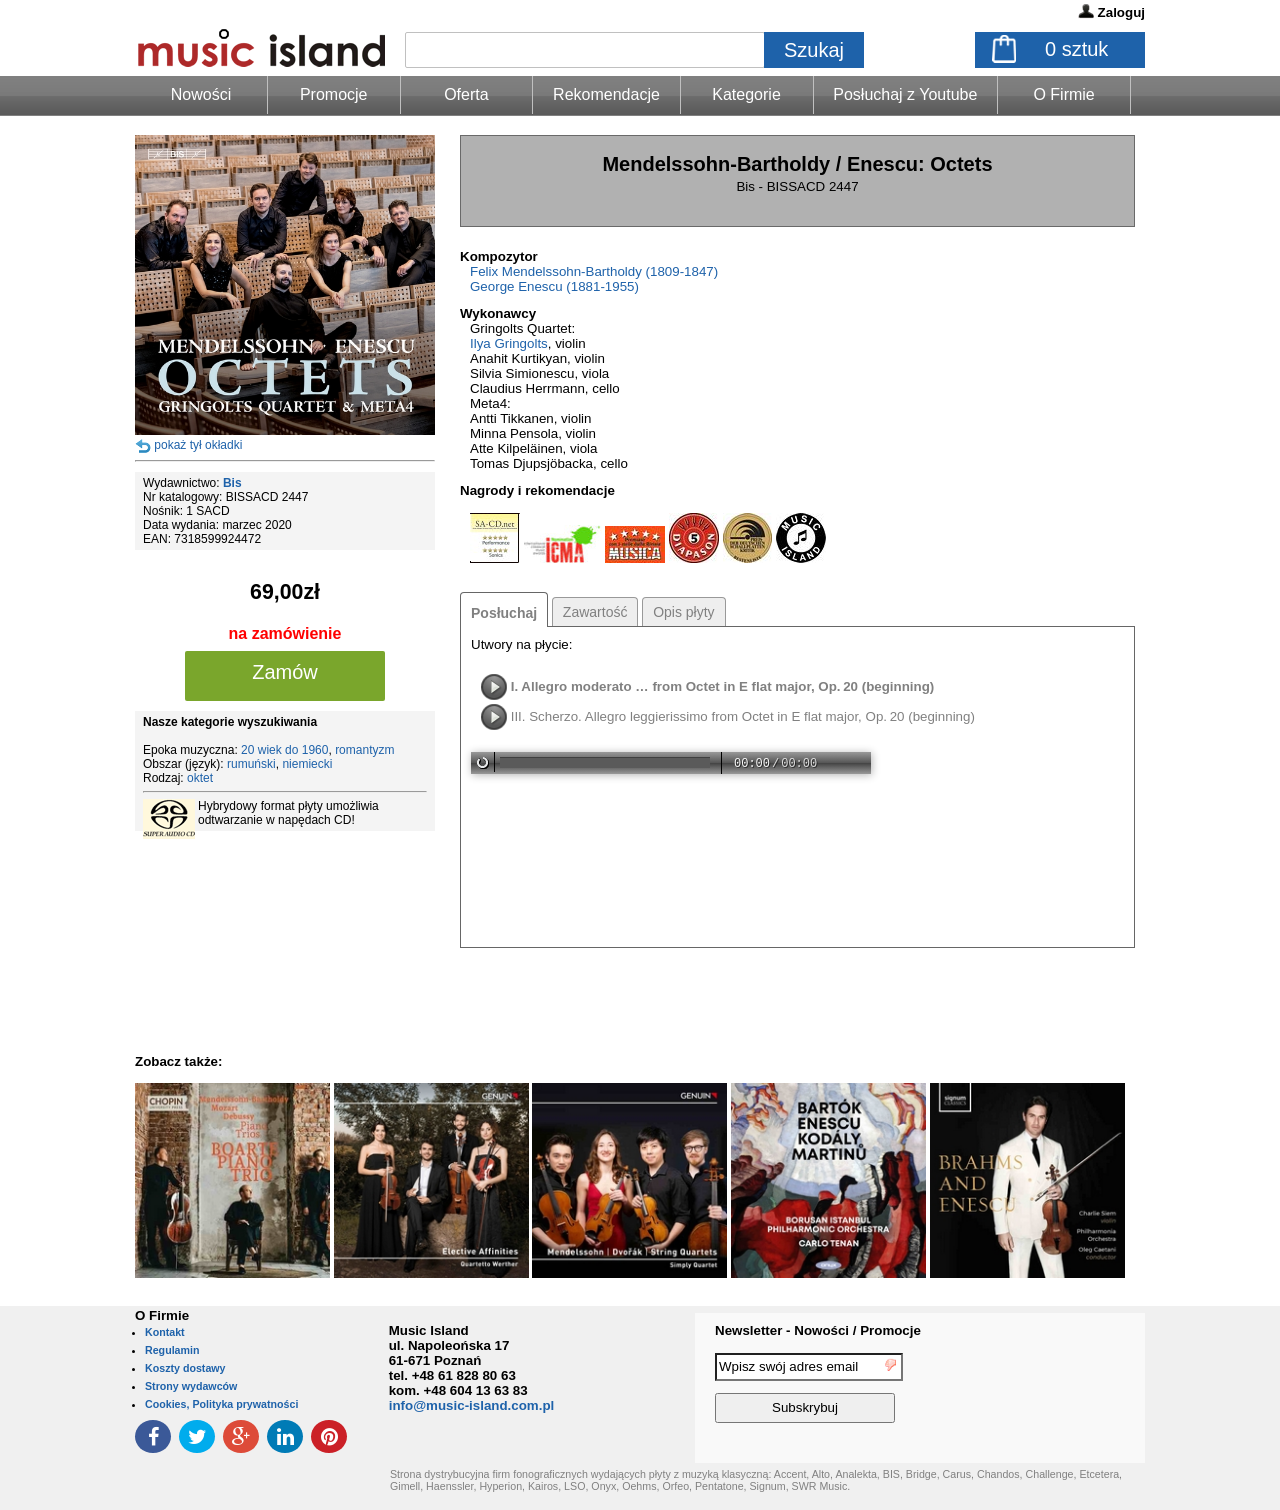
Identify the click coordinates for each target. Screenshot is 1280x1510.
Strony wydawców (191, 1386)
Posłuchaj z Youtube (905, 94)
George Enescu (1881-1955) (554, 286)
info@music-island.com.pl (472, 1405)
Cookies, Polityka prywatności (221, 1404)
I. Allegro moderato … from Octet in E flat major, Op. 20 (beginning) (723, 686)
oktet (200, 778)
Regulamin (172, 1350)
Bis (232, 483)
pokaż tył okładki (198, 445)
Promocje (334, 94)
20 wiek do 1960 (284, 750)
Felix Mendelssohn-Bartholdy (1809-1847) (594, 271)
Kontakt (165, 1332)
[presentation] (1063, 1391)
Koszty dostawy (185, 1368)
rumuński (251, 764)
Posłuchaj (504, 613)
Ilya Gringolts (509, 343)
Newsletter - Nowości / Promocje (818, 1330)
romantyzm (364, 750)
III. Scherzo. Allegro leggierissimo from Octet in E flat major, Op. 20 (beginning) (743, 716)
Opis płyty (683, 612)
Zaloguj (1121, 12)
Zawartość (595, 612)
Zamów (285, 672)
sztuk (1076, 49)
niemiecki (307, 764)
